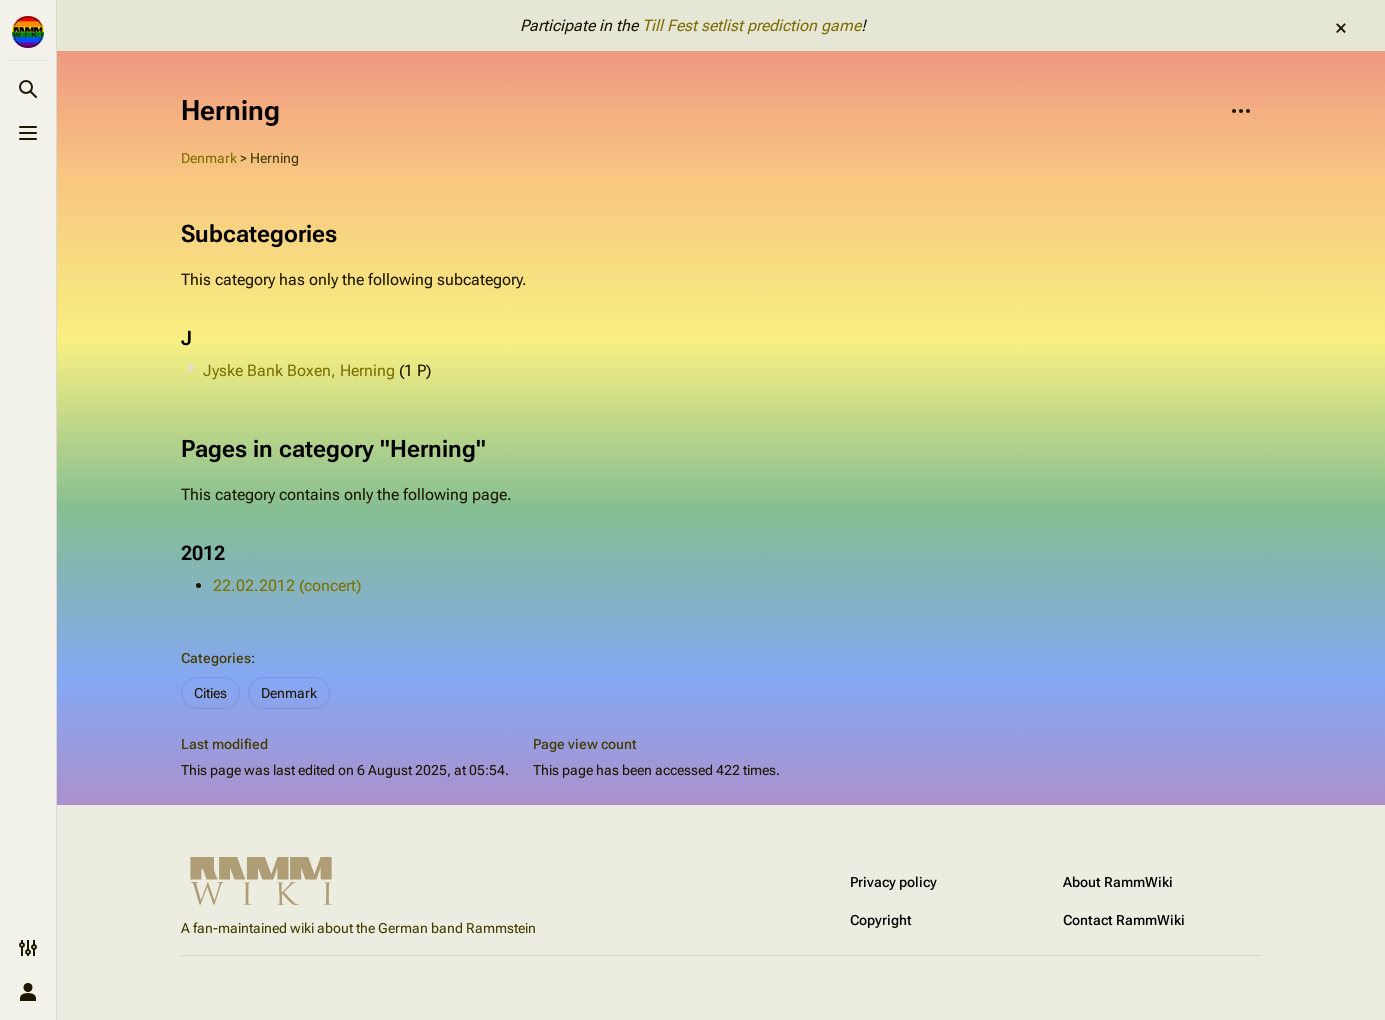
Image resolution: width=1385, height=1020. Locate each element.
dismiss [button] (1341, 28)
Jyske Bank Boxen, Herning (299, 370)
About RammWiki (1118, 882)
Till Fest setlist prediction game (751, 25)
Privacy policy (893, 882)
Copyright (881, 920)
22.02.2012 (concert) (287, 585)
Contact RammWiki (1124, 920)
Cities (210, 693)
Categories (216, 658)
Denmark (209, 158)
